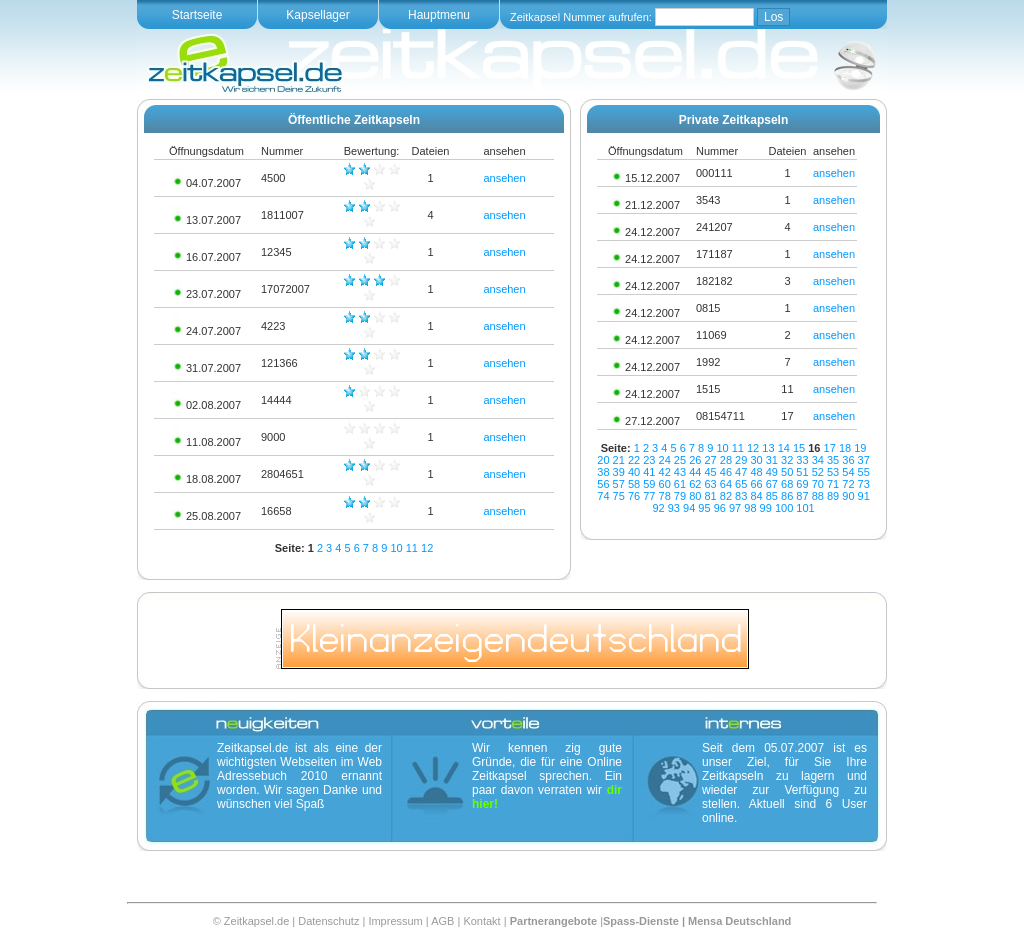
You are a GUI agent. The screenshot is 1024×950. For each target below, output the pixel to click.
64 (726, 484)
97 (735, 508)
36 (848, 460)
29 (741, 460)
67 (772, 484)
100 (784, 508)
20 (603, 460)
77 (649, 496)
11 (412, 548)
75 (619, 496)
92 (658, 508)
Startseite (197, 15)
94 (689, 508)
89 (833, 496)
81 (710, 496)
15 (799, 448)
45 (710, 472)
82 (726, 496)
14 (784, 448)
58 (634, 484)
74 (603, 496)
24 (665, 460)
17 (830, 448)
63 (710, 484)
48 (756, 472)
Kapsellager (317, 15)
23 (649, 460)
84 (756, 496)
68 (787, 484)
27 (710, 460)
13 (768, 448)
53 (833, 472)
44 (695, 472)
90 (848, 496)
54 (848, 472)
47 (741, 472)
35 (833, 460)
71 (833, 484)
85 (772, 496)
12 (427, 548)
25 (680, 460)
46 (726, 472)
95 (704, 508)
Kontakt (481, 921)
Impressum (395, 921)
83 (741, 496)
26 (695, 460)
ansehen (504, 178)
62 (695, 484)
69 (802, 484)
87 (802, 496)
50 (787, 472)
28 (726, 460)
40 (634, 472)
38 (603, 472)
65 (741, 484)
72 (848, 484)
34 (818, 460)
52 (818, 472)
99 (766, 508)
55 (864, 472)
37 (864, 460)
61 (680, 484)
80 (695, 496)
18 (845, 448)
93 (674, 508)
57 (619, 484)
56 (603, 484)
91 (864, 496)
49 (772, 472)
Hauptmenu (439, 15)
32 (787, 460)
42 (665, 472)
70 (818, 484)
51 (802, 472)
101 (805, 508)
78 (665, 496)
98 (750, 508)
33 (802, 460)
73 (864, 484)
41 (649, 472)
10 (396, 548)
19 (860, 448)
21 (619, 460)
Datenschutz (328, 921)
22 (634, 460)
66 (756, 484)
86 (787, 496)
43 (680, 472)
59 (649, 484)
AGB (442, 921)
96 (720, 508)
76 (634, 496)
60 (665, 484)
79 (680, 496)
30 (756, 460)
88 (818, 496)
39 (619, 472)
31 (772, 460)
